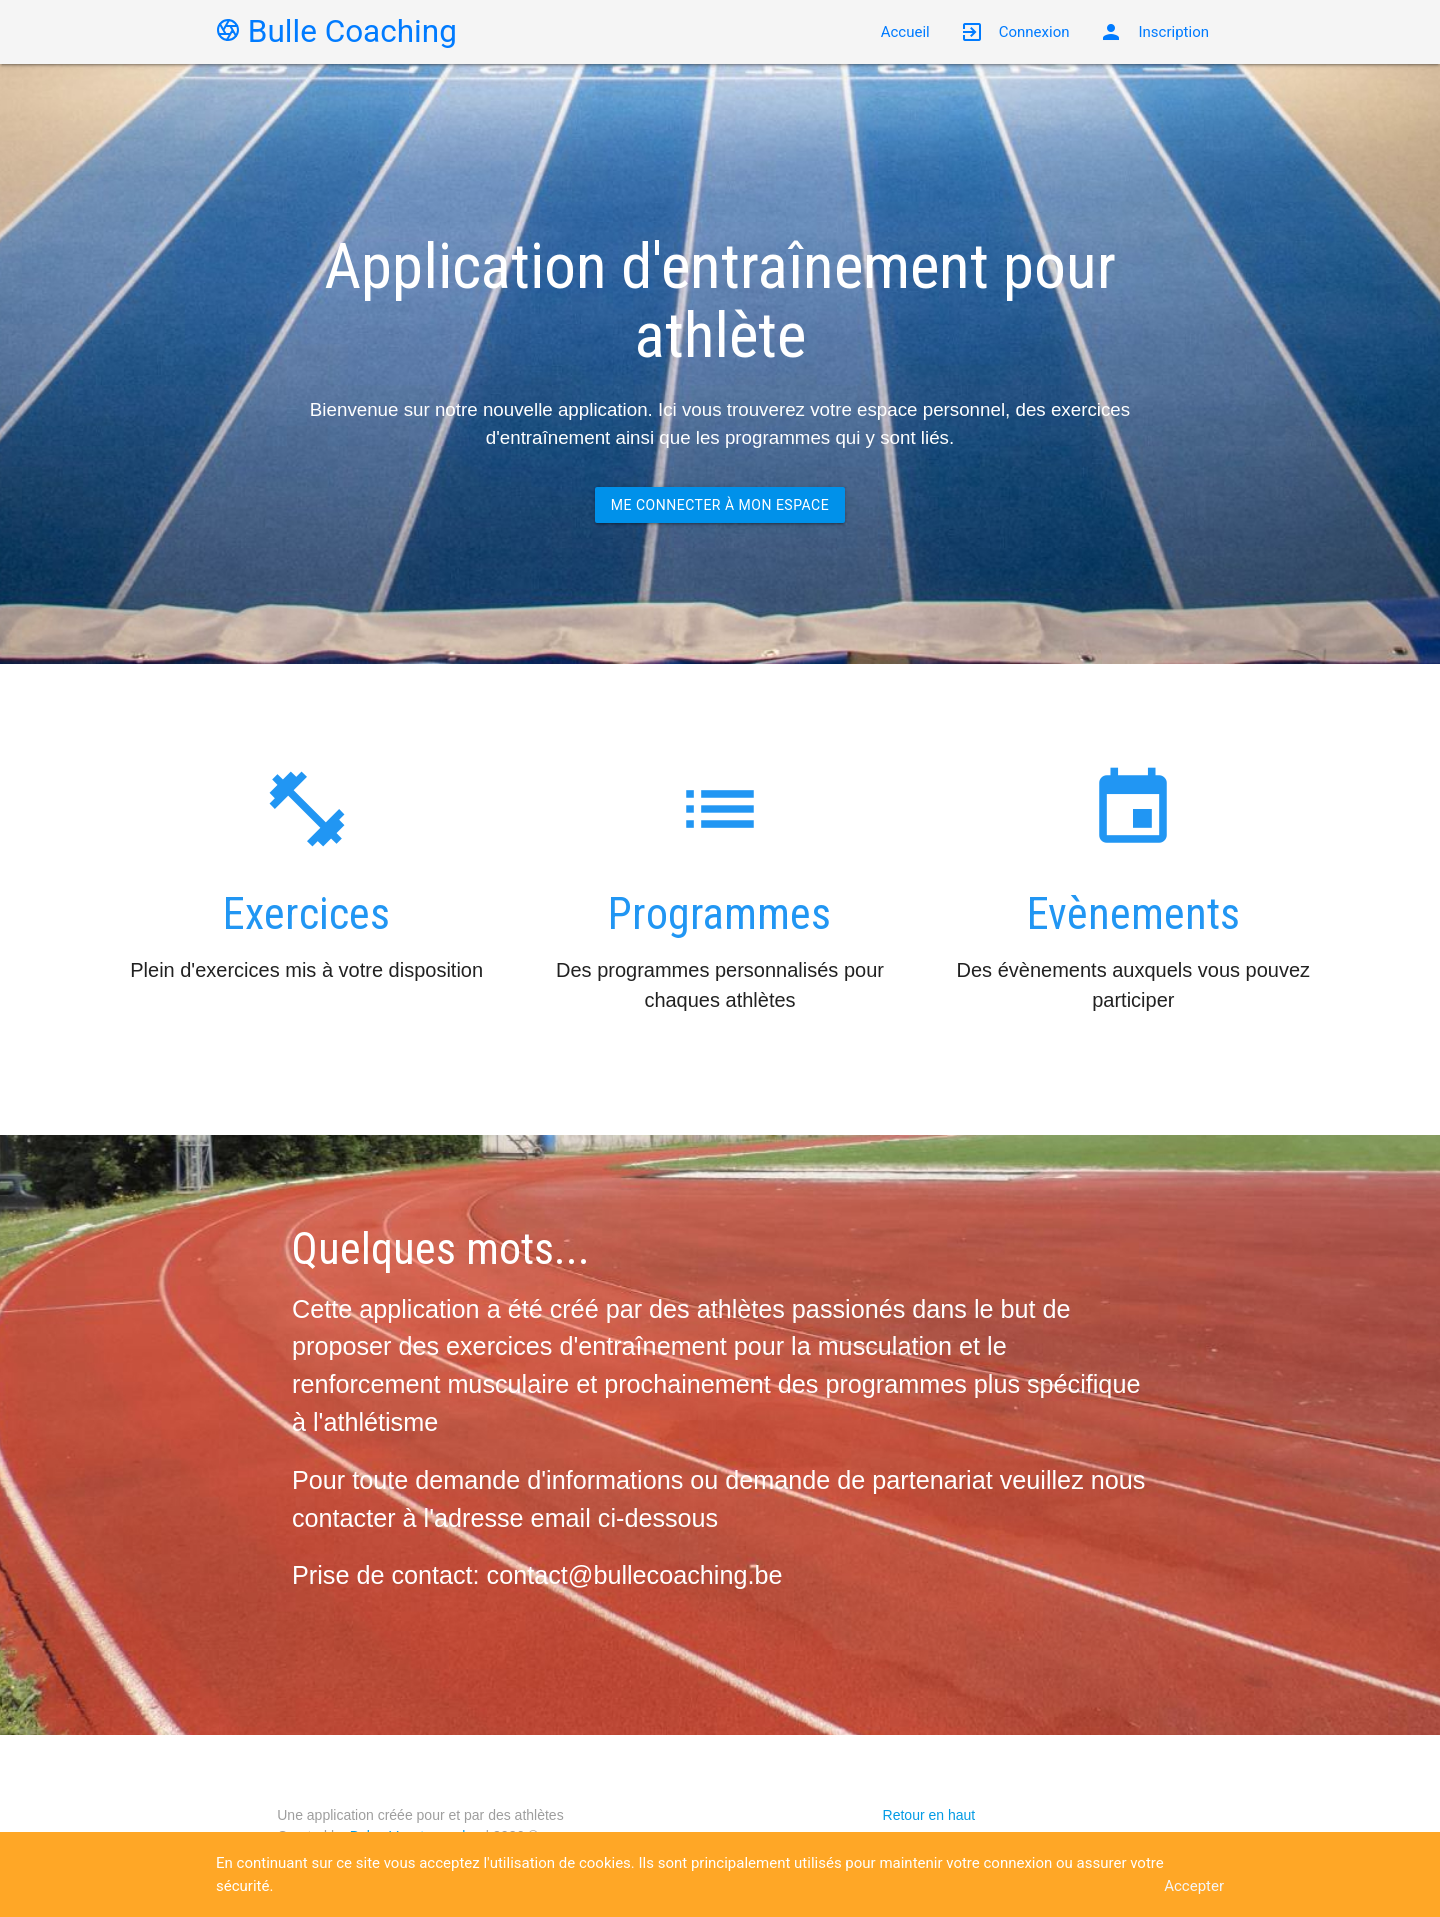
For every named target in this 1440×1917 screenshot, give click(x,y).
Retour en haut (929, 1815)
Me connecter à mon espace (720, 505)
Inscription (1154, 32)
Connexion (1015, 32)
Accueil (905, 32)
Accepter (1194, 1886)
